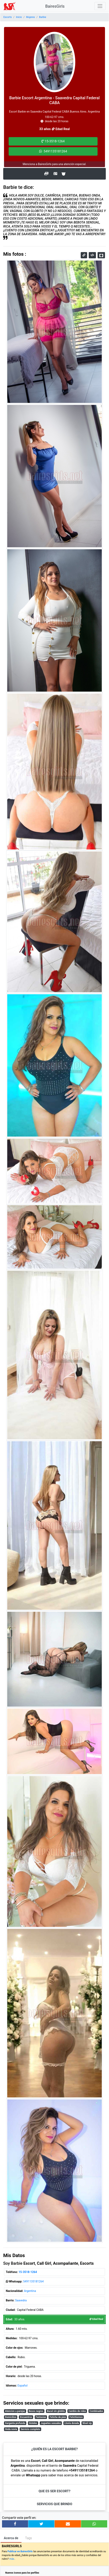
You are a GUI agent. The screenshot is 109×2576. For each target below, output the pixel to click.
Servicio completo (30, 2429)
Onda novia (11, 2429)
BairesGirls (55, 6)
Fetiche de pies (58, 2417)
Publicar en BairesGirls (20, 2551)
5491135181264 (33, 2281)
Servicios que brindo (54, 2504)
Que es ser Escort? (54, 2491)
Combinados (96, 2411)
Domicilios (10, 2417)
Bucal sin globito (56, 2411)
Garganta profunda (15, 2423)
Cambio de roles (77, 2411)
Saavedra (21, 2300)
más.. (12, 2558)
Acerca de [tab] (11, 2538)
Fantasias (41, 2417)
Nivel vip (87, 2423)
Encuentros (26, 2417)
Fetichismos (76, 2417)
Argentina (30, 2291)
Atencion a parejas (15, 2411)
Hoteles (33, 2423)
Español (22, 2385)
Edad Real (96, 2319)
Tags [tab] (28, 2538)
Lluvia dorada (71, 2423)
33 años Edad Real (54, 129)
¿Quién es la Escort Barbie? (54, 2449)
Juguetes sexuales (51, 2423)
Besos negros (36, 2411)
